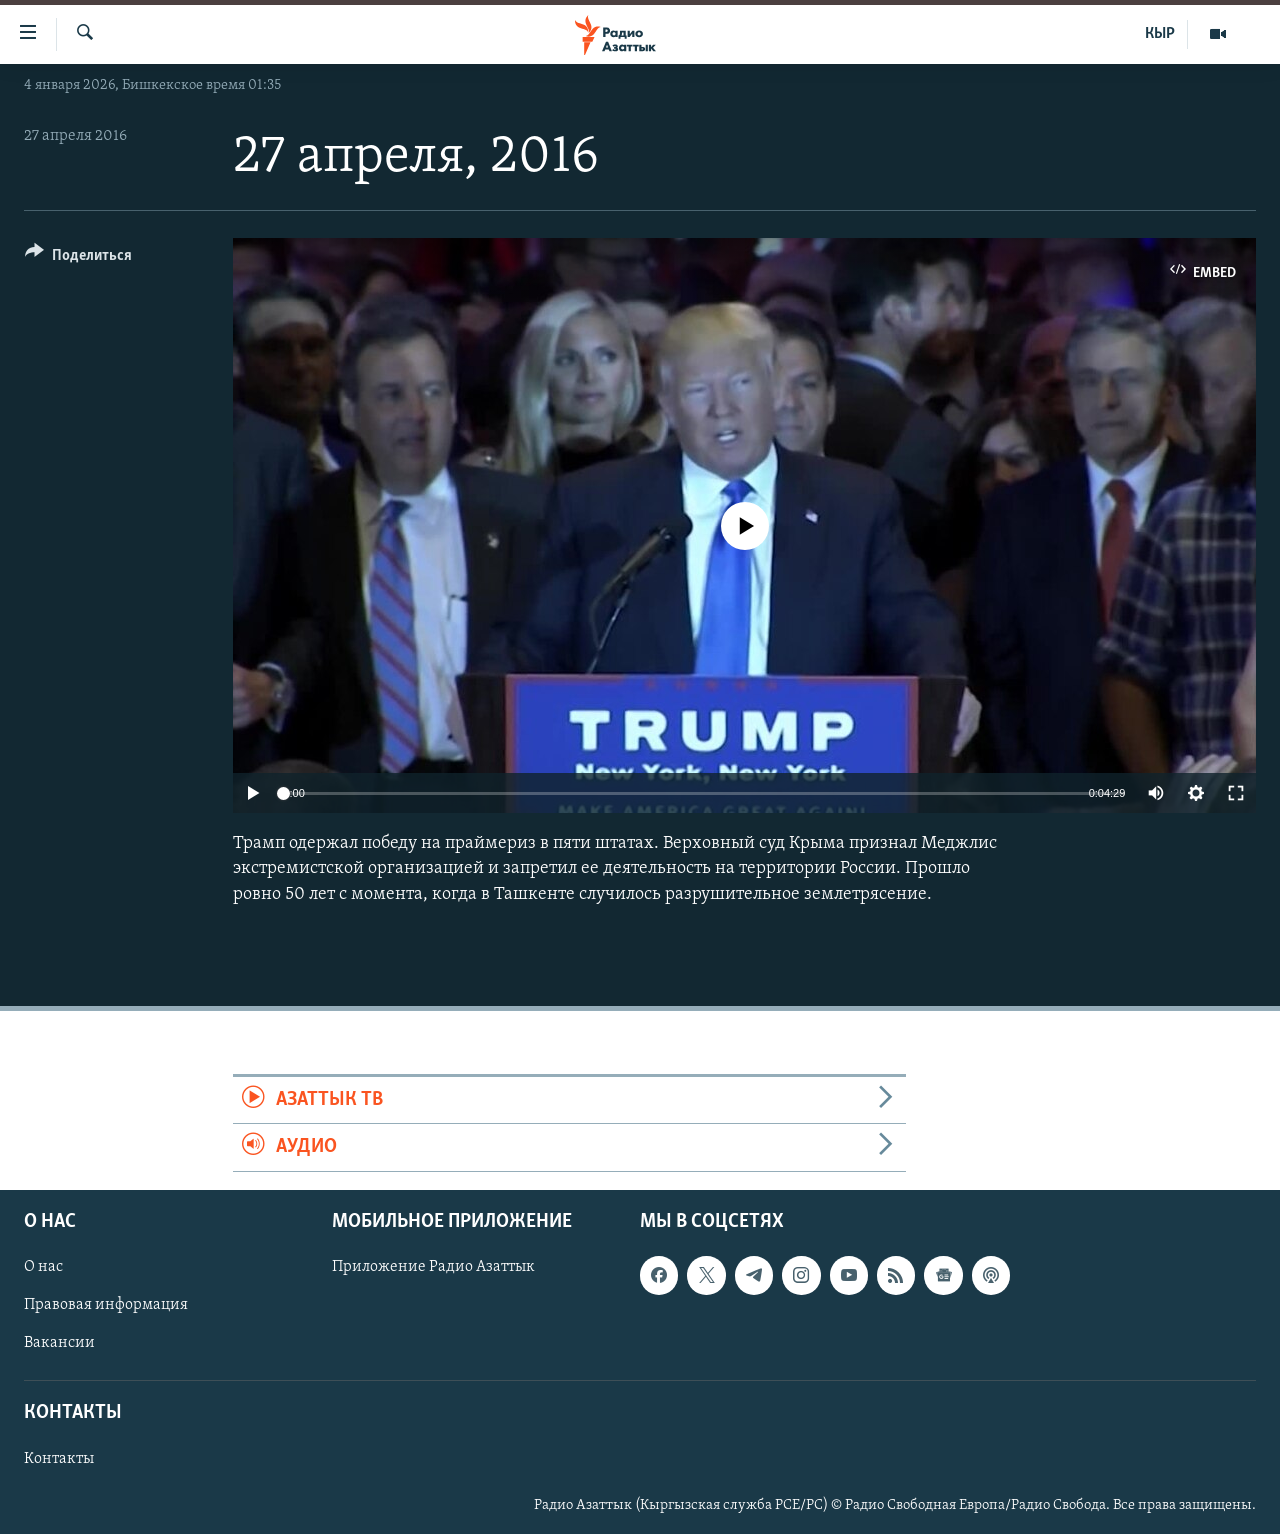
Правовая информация (106, 1305)
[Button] (78, 258)
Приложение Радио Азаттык (433, 1267)
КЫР (1160, 34)
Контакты (59, 1458)
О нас (43, 1267)
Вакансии (59, 1343)
